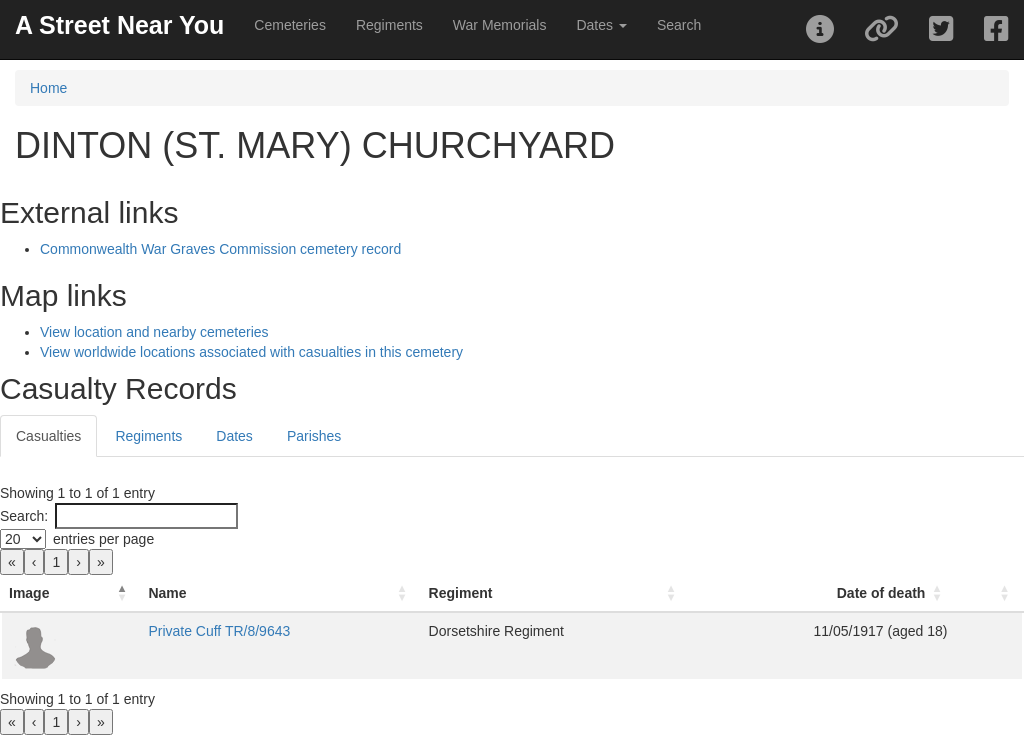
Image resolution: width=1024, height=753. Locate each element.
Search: (24, 516)
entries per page (103, 539)
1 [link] (56, 562)
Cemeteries (290, 25)
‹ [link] (34, 562)
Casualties (48, 436)
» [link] (101, 562)
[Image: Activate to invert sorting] (70, 593)
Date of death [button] (881, 593)
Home (48, 88)
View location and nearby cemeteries (154, 332)
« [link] (12, 562)
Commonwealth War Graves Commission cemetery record (220, 249)
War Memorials (500, 25)
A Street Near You (119, 25)
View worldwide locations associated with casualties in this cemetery (251, 352)
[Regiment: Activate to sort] (555, 593)
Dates (234, 436)
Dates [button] (601, 25)
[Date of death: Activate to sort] (822, 593)
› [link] (78, 562)
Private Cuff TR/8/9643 (219, 631)
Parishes (314, 436)
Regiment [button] (461, 593)
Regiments (389, 25)
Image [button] (29, 593)
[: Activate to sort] (989, 593)
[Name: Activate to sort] (280, 593)
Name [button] (167, 593)
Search (679, 25)
